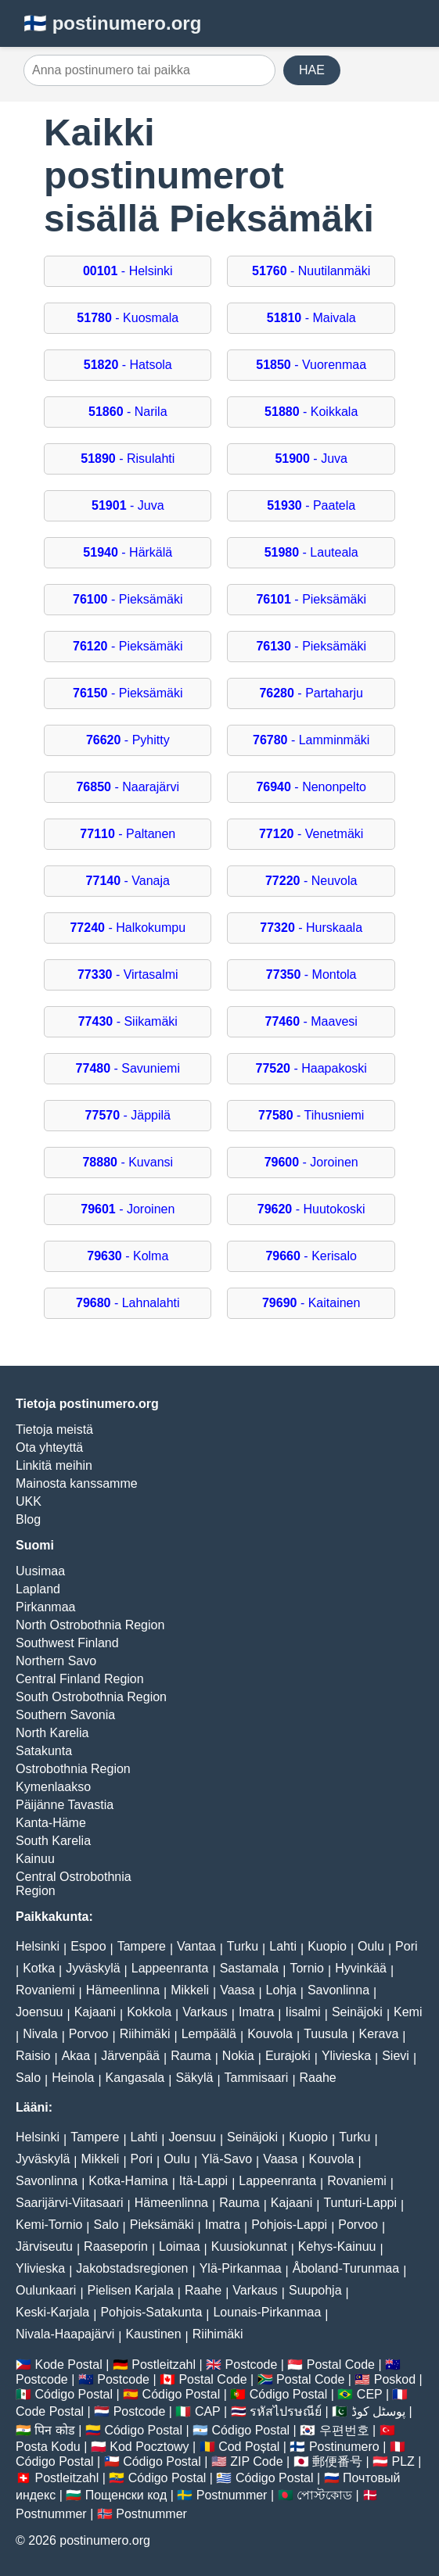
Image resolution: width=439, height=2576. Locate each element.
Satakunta (44, 1750)
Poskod (395, 2379)
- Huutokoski (311, 1209)
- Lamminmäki (311, 740)
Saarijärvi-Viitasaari (70, 2202)
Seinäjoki (357, 2012)
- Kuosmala (127, 317)
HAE (312, 70)
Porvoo (89, 2033)
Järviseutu (44, 2246)
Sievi (395, 2055)
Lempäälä (209, 2033)
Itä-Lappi (203, 2180)
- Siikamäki (128, 1021)
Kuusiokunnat (249, 2246)
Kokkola (149, 2012)
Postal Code (341, 2364)
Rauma (191, 2055)
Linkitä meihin (54, 1465)
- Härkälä (127, 552)
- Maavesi (311, 1021)
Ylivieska (346, 2055)
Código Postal (73, 2394)
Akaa (76, 2055)
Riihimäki (145, 2033)
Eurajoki (288, 2055)
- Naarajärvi (127, 787)
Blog (28, 1519)
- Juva (311, 458)
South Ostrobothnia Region (91, 1697)
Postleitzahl (163, 2364)
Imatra (256, 2012)
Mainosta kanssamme (77, 1483)
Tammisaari (257, 2077)
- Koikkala (311, 411)
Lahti (283, 1946)
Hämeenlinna (123, 1990)
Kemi (408, 2012)
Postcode (251, 2364)
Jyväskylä (93, 1968)
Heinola (73, 2077)
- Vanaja (128, 880)
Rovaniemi (45, 1990)
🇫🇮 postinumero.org (112, 23)
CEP (370, 2394)
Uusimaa (40, 1571)
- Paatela (311, 505)
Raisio (33, 2055)
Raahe (318, 2077)
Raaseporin (116, 2246)
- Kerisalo (311, 1256)
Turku (242, 1946)
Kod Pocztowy (149, 2446)
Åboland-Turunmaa (346, 2268)
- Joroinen (311, 1162)
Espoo (88, 1946)
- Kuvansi (127, 1162)
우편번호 (344, 2430)
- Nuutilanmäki (311, 271)
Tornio (307, 1968)
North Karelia (52, 1732)
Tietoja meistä (54, 1429)
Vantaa (196, 1946)
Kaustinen (153, 2334)
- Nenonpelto (311, 787)
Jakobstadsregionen (132, 2268)
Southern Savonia (65, 1715)
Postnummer (232, 2495)
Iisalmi (302, 2012)
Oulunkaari (46, 2290)
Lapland (38, 1589)
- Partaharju (311, 693)
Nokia (238, 2055)
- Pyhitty (128, 740)
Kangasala (135, 2077)
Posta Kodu (48, 2446)
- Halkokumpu (127, 927)
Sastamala (249, 1968)
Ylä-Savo (226, 2159)
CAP (208, 2411)
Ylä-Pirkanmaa (241, 2268)
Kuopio (327, 1946)
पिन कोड (54, 2430)
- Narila (127, 411)
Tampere (141, 1946)
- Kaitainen (311, 1302)
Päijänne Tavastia (64, 1804)
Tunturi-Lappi (360, 2202)
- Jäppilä (128, 1115)
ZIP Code (256, 2461)
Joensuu (39, 2012)
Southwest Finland (67, 1643)
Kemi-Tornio (49, 2224)
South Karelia (53, 1840)
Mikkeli (190, 1990)
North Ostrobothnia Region (90, 1625)
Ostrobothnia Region (73, 1768)
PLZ (403, 2461)
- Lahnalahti (128, 1302)
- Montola (311, 974)
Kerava (379, 2033)
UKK (28, 1501)
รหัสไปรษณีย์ (286, 2411)
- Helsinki (128, 271)
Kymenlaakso (53, 1786)
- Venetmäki (311, 833)
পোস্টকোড (324, 2495)
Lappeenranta (170, 1968)
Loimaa (179, 2246)
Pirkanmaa (45, 1607)
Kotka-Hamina (127, 2180)
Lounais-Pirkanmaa (267, 2312)
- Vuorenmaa (311, 364)
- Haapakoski (311, 1068)
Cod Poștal (248, 2446)
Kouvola (270, 2033)
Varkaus (205, 2012)
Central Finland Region (80, 1679)
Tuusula (325, 2033)
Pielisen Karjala (131, 2290)
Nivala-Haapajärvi (65, 2334)
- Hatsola (128, 364)
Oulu (371, 1946)
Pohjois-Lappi (289, 2224)
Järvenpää (130, 2055)
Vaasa (237, 1990)
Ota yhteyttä (49, 1447)
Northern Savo (56, 1661)
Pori (406, 1946)
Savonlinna (338, 1990)
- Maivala (311, 317)
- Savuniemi (128, 1068)
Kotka (39, 1968)
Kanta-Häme (51, 1822)
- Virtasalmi (127, 974)
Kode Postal (68, 2364)
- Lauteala (311, 552)
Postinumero (344, 2446)
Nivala (40, 2033)
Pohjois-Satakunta (151, 2312)
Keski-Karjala (52, 2312)
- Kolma (127, 1256)
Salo (28, 2077)
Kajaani (95, 2012)
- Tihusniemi (311, 1115)
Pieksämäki (162, 2224)
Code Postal (50, 2411)
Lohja (281, 1990)
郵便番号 (337, 2461)
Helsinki (37, 1946)
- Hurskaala (311, 927)
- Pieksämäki (128, 599)
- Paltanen (127, 833)
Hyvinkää (361, 1968)
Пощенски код (126, 2495)
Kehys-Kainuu (337, 2246)
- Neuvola (311, 880)
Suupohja (315, 2290)
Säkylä (194, 2077)
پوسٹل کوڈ (378, 2411)
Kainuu (35, 1858)
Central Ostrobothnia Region (73, 1883)
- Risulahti (128, 458)
